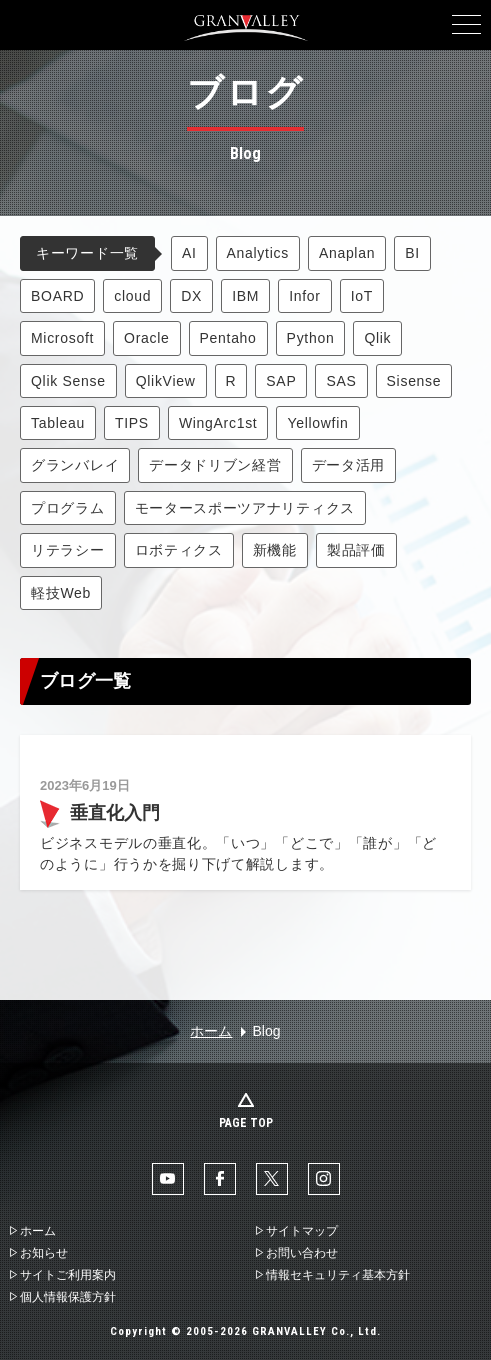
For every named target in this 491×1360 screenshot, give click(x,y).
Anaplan (347, 253)
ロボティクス (179, 550)
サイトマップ (302, 1231)
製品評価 (356, 550)
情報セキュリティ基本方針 (338, 1275)
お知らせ (44, 1253)
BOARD (57, 296)
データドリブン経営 (215, 465)
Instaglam (324, 1179)
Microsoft (62, 338)
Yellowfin (317, 423)
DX (191, 296)
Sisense (414, 381)
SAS (341, 381)
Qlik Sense (68, 381)
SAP (281, 381)
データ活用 (349, 465)
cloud (132, 296)
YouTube (168, 1179)
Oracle (146, 338)
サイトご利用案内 (68, 1275)
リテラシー (68, 550)
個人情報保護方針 (68, 1297)
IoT (362, 296)
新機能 (275, 550)
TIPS (132, 423)
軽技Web (61, 593)
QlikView (166, 381)
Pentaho (228, 338)
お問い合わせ (302, 1253)
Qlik (377, 338)
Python (311, 338)
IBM (245, 296)
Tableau (58, 423)
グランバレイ (75, 465)
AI (189, 253)
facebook (220, 1179)
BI (412, 253)
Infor (305, 296)
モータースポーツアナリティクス (245, 508)
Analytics (258, 253)
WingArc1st (218, 423)
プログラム (68, 508)
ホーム (211, 1031)
